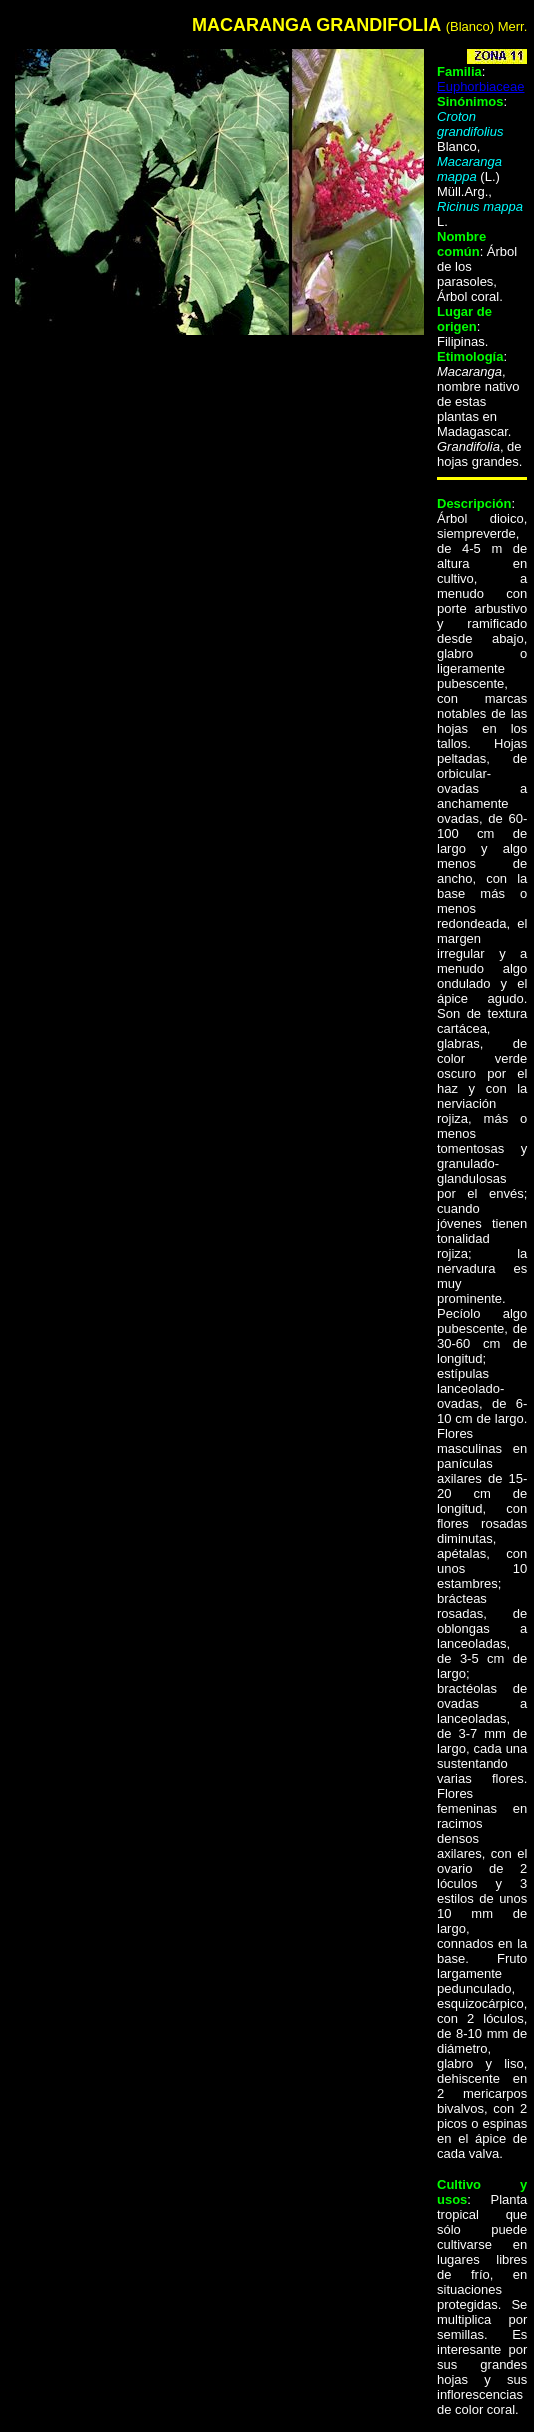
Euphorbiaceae (480, 86)
